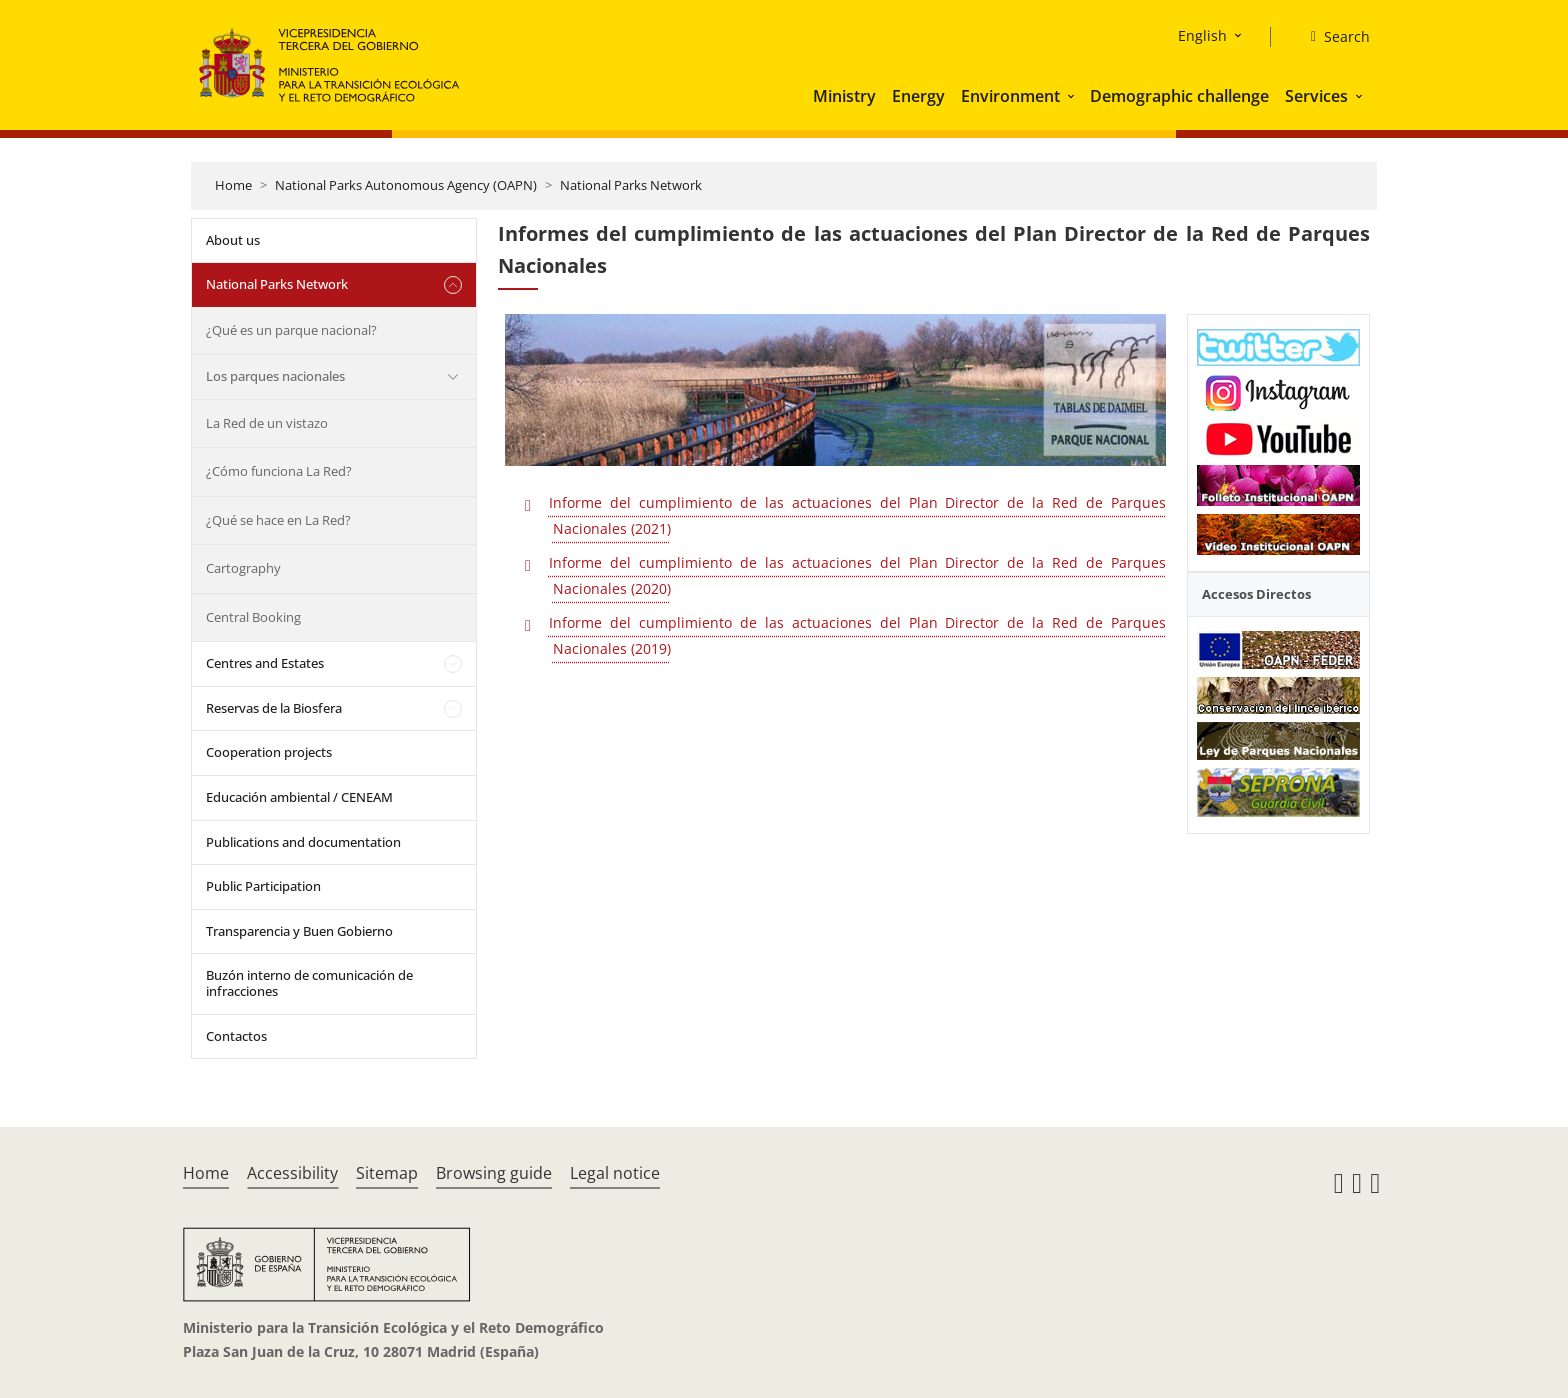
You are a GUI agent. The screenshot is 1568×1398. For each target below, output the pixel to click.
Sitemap (387, 1173)
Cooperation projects (269, 752)
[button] (1073, 96)
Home (233, 185)
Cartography (243, 568)
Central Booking (253, 617)
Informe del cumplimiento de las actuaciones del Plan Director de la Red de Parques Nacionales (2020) (857, 575)
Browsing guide (494, 1173)
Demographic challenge (1179, 96)
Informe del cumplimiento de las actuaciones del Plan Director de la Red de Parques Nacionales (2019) (857, 635)
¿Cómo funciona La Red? (279, 471)
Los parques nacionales (275, 376)
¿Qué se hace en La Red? (278, 520)
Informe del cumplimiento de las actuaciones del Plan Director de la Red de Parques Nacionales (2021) (857, 515)
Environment (1010, 96)
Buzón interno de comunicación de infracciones (309, 983)
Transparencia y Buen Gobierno (299, 931)
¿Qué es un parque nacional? (291, 330)
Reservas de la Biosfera (274, 708)
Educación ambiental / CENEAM (299, 797)
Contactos (236, 1036)
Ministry (844, 96)
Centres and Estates (265, 663)
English (1202, 35)
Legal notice (615, 1173)
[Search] (1332, 37)
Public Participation (263, 886)
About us (233, 240)
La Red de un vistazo (267, 423)
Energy (918, 96)
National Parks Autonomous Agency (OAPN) (406, 185)
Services (1316, 96)
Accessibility (292, 1173)
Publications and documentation (303, 842)
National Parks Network (631, 185)
